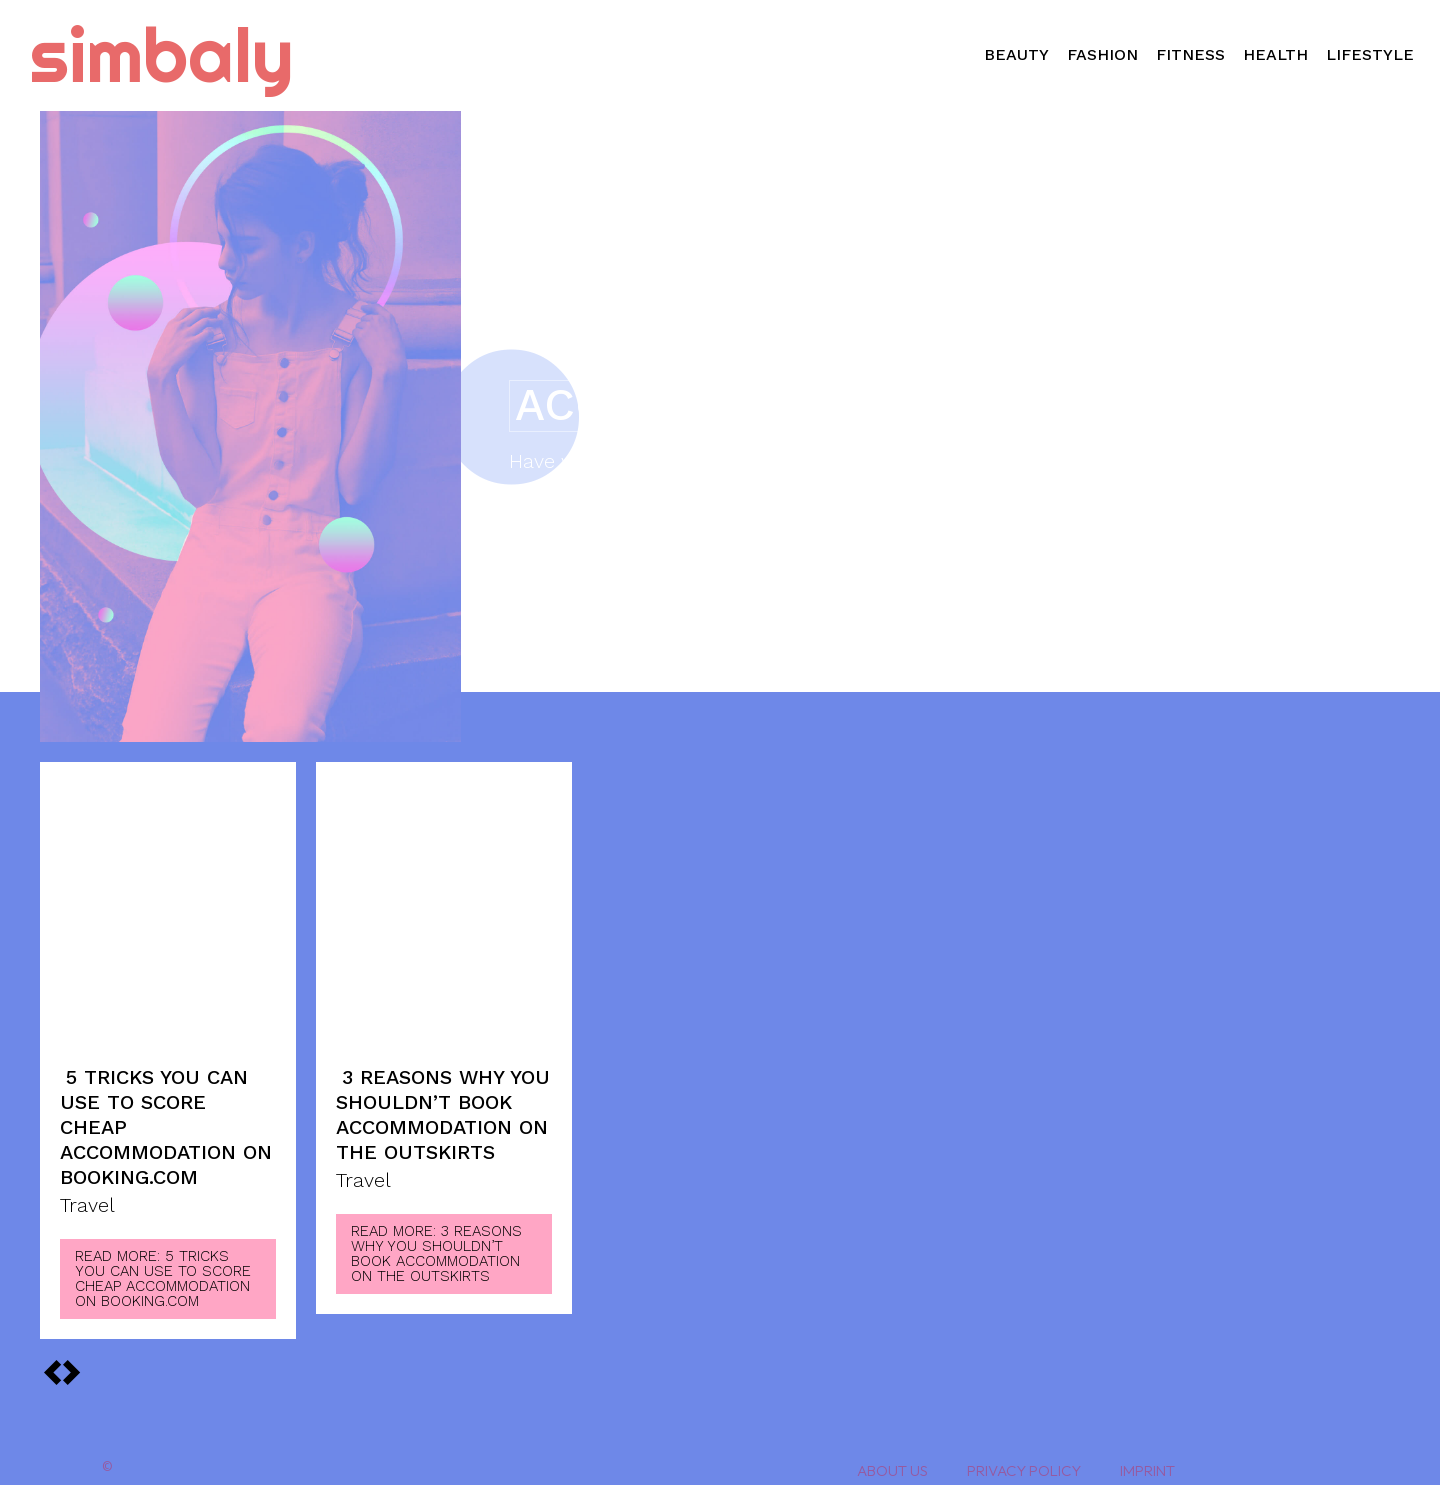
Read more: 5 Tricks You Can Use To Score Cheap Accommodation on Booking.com (163, 1278)
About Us (892, 1470)
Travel (87, 1206)
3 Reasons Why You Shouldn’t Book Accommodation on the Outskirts (443, 1114)
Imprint (1147, 1470)
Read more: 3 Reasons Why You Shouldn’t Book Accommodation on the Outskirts (436, 1253)
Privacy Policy (1024, 1470)
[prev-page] (71, 1372)
